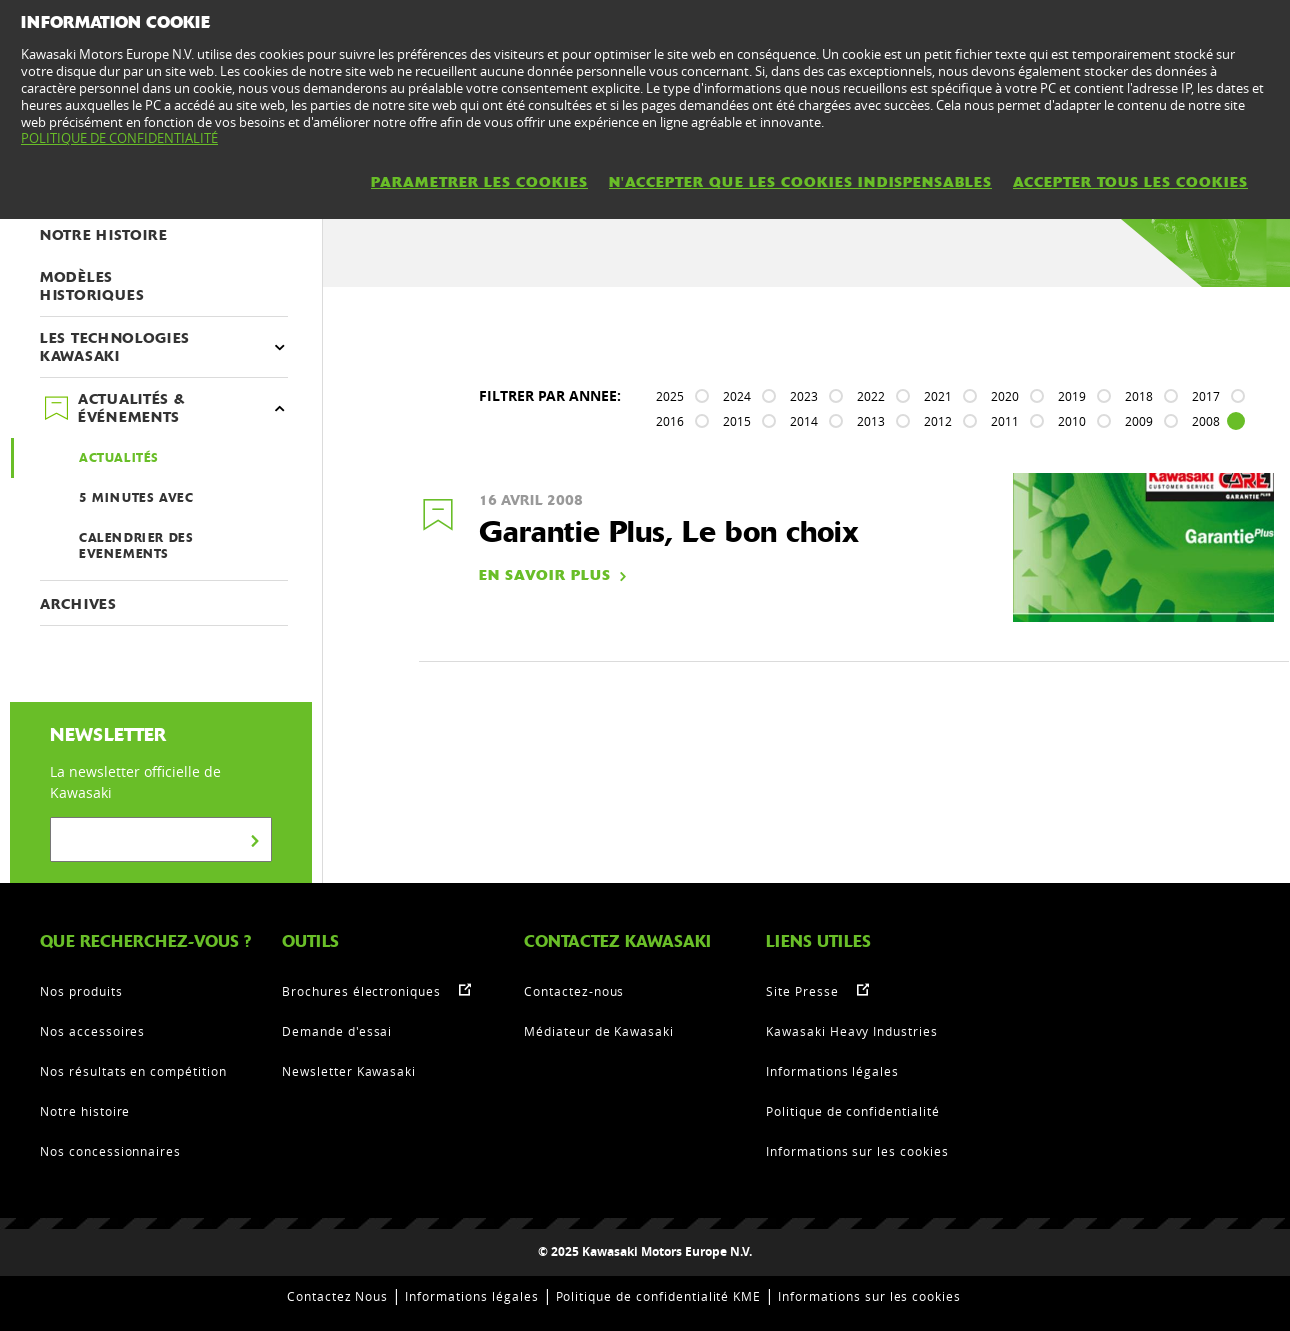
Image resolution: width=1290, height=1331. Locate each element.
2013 (871, 421)
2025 (670, 396)
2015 (737, 421)
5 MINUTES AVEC (136, 498)
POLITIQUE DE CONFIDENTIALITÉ (119, 138)
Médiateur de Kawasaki (599, 1031)
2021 (938, 396)
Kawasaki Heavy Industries (852, 1031)
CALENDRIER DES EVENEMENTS (136, 546)
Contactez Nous (337, 1296)
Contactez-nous (574, 991)
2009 (1139, 421)
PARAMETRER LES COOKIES (479, 182)
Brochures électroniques (361, 991)
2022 (871, 396)
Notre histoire (85, 1111)
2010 (1072, 421)
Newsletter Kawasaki (349, 1071)
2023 (804, 396)
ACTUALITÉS (119, 458)
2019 (1072, 396)
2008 (1206, 421)
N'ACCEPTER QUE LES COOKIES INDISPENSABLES (800, 182)
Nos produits (81, 991)
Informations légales (832, 1071)
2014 (804, 421)
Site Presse (802, 991)
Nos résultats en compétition (133, 1071)
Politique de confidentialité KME (659, 1296)
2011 (1005, 421)
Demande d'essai (337, 1031)
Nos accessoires (92, 1031)
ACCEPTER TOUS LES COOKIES (1130, 182)
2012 (938, 421)
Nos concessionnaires (110, 1151)
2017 (1206, 396)
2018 (1139, 396)
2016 (670, 421)
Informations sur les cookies (857, 1151)
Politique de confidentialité (853, 1111)
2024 (737, 396)
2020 (1005, 396)
